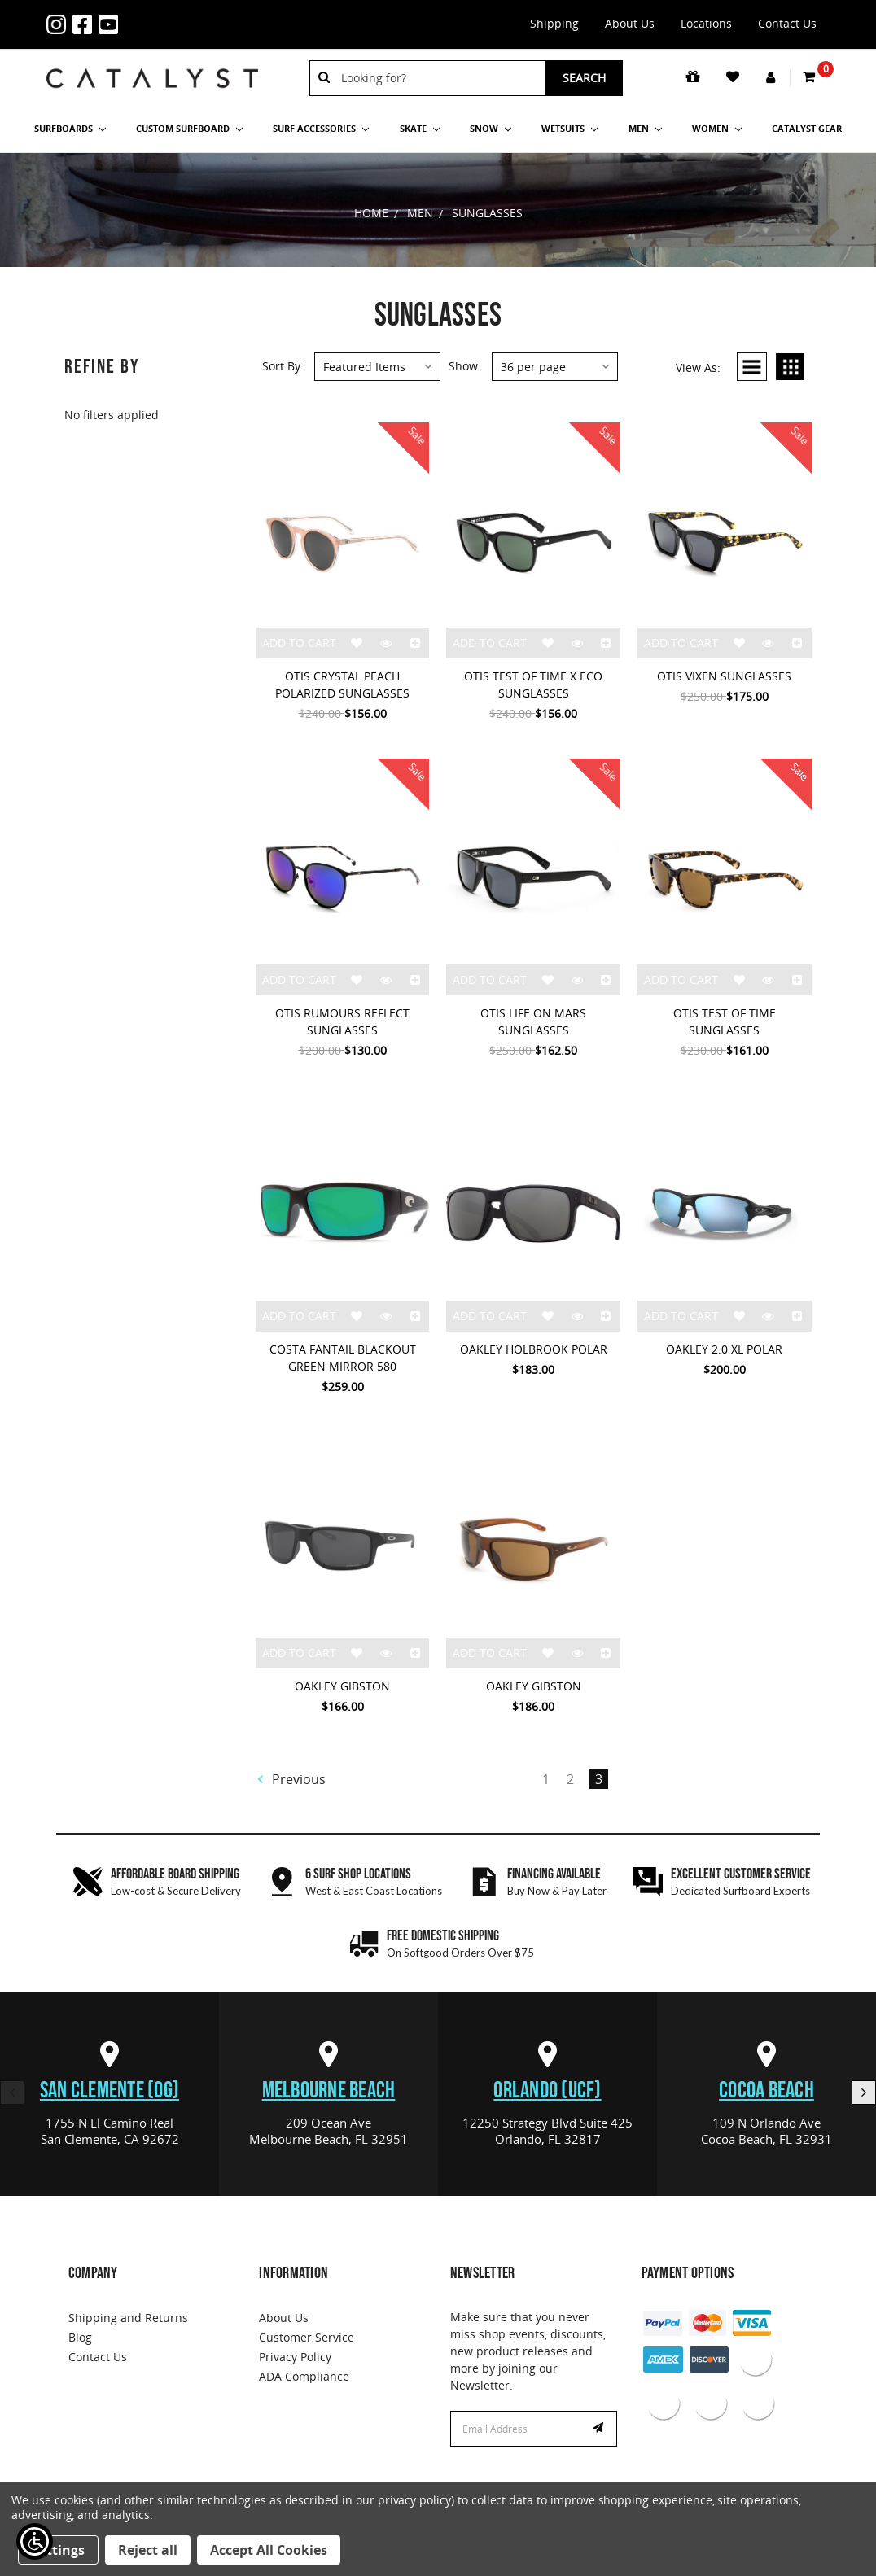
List (752, 366)
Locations (706, 23)
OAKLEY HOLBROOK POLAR (533, 1349)
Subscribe (600, 2429)
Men (645, 128)
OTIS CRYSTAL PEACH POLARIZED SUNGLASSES (342, 684)
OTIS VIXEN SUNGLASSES (724, 676)
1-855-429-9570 (149, 15)
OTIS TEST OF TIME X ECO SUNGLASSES (533, 684)
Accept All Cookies (268, 2550)
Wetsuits (569, 128)
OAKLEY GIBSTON (342, 1686)
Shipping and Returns (128, 2317)
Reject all (147, 2550)
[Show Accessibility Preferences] (34, 2541)
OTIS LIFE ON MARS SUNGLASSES (533, 1021)
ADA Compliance (304, 2376)
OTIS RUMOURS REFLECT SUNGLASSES (342, 1021)
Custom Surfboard (189, 128)
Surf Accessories (321, 128)
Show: (465, 366)
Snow (490, 128)
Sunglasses (487, 213)
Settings (58, 2550)
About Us (630, 23)
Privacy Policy (295, 2356)
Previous (291, 1779)
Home (371, 213)
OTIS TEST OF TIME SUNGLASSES (724, 1021)
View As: (698, 367)
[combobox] (437, 78)
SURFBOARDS (70, 128)
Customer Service (306, 2337)
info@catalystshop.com (175, 15)
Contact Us (787, 23)
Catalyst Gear (807, 128)
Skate (420, 128)
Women (717, 128)
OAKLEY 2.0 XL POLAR (724, 1349)
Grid (790, 366)
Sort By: (283, 366)
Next (864, 2092)
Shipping (554, 23)
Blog (80, 2337)
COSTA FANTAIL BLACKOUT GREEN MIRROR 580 (342, 1357)
